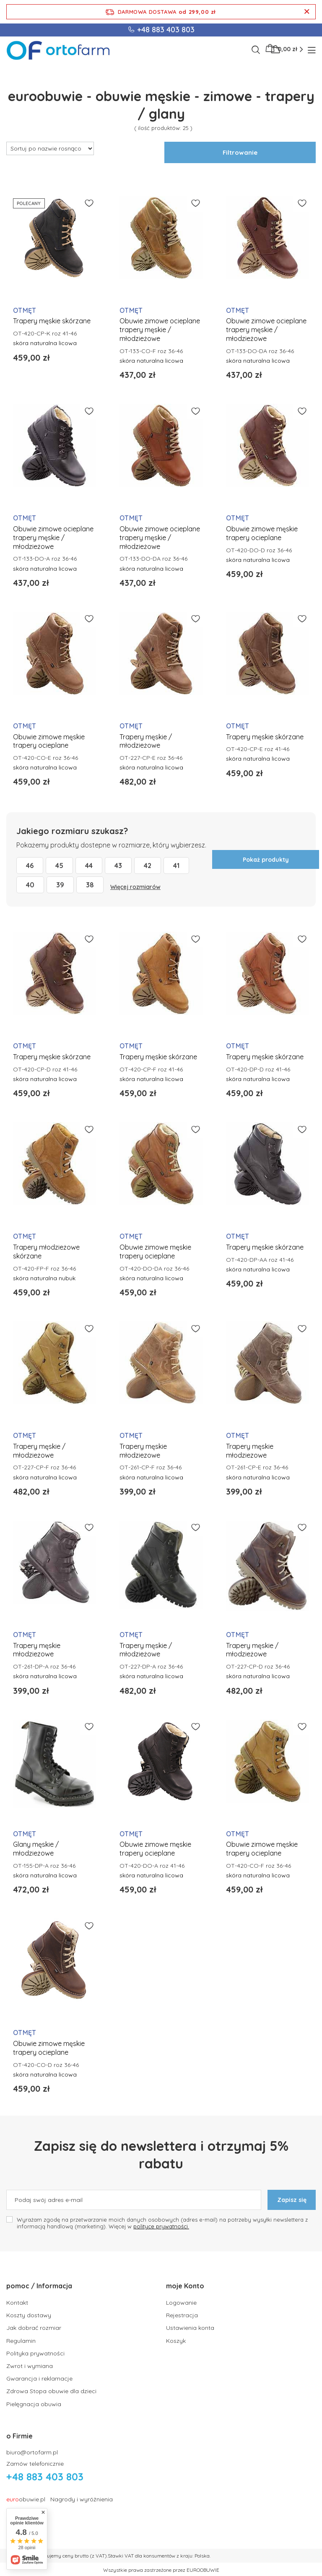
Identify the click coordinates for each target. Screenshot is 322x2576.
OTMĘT (24, 310)
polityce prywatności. (161, 2226)
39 (60, 885)
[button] (76, 2290)
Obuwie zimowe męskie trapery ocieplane (262, 533)
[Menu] (312, 50)
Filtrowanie (240, 152)
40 (30, 885)
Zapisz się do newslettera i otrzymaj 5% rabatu (161, 2154)
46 (30, 865)
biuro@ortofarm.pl (32, 2451)
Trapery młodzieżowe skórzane (46, 1251)
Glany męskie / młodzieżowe (36, 1848)
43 (118, 865)
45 (59, 865)
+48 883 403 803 (166, 29)
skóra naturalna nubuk (44, 1278)
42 (147, 865)
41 (176, 865)
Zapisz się (291, 2200)
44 (89, 865)
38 (90, 885)
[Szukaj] (255, 50)
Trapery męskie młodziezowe (143, 1450)
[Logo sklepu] (58, 50)
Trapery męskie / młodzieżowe (145, 741)
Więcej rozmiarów (135, 887)
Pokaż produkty (266, 859)
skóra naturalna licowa (45, 343)
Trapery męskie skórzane (52, 321)
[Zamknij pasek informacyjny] (306, 12)
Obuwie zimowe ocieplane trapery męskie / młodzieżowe (159, 330)
